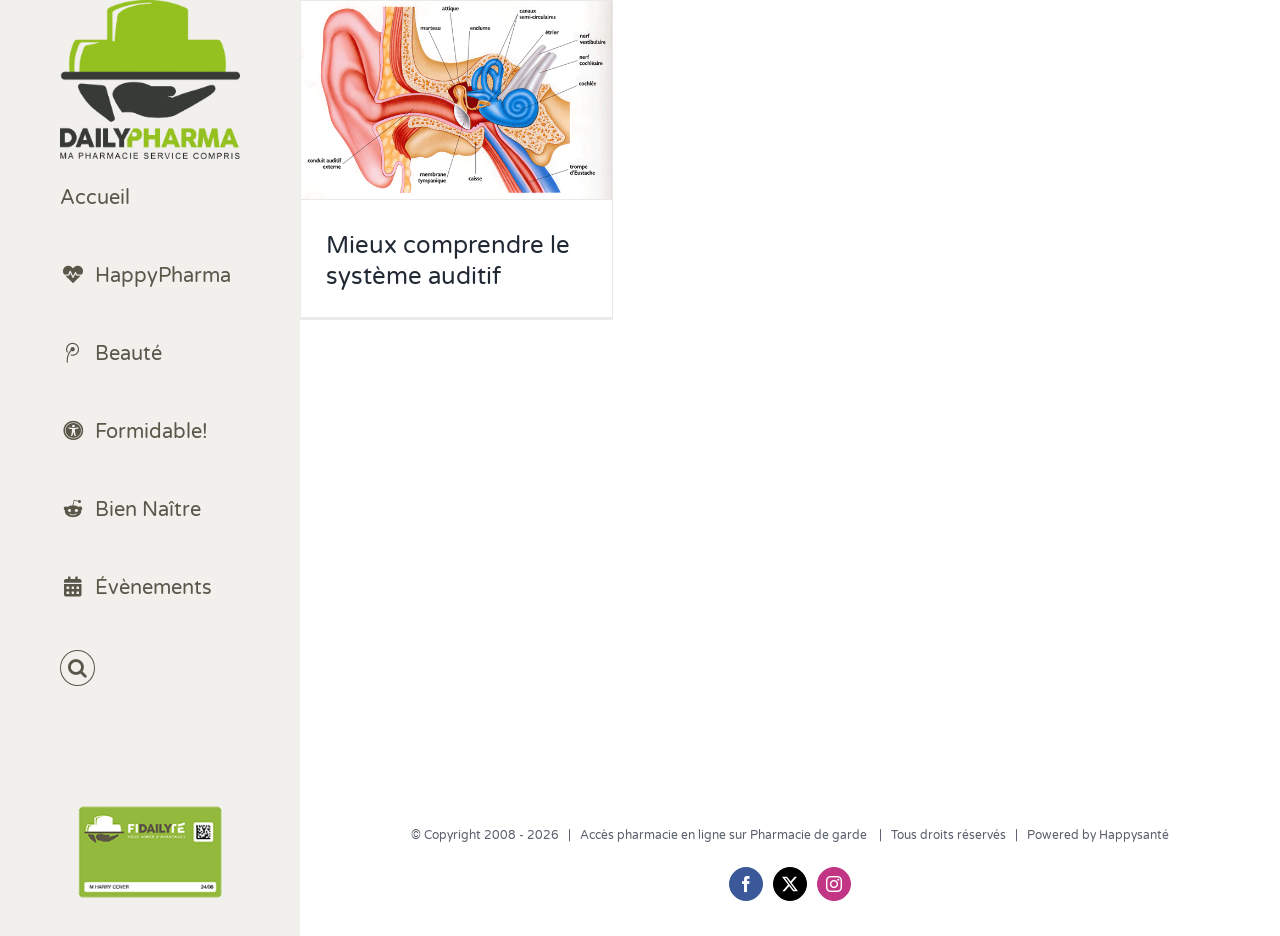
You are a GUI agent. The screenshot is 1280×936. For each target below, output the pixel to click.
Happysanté (1134, 835)
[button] (150, 668)
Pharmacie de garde (810, 835)
